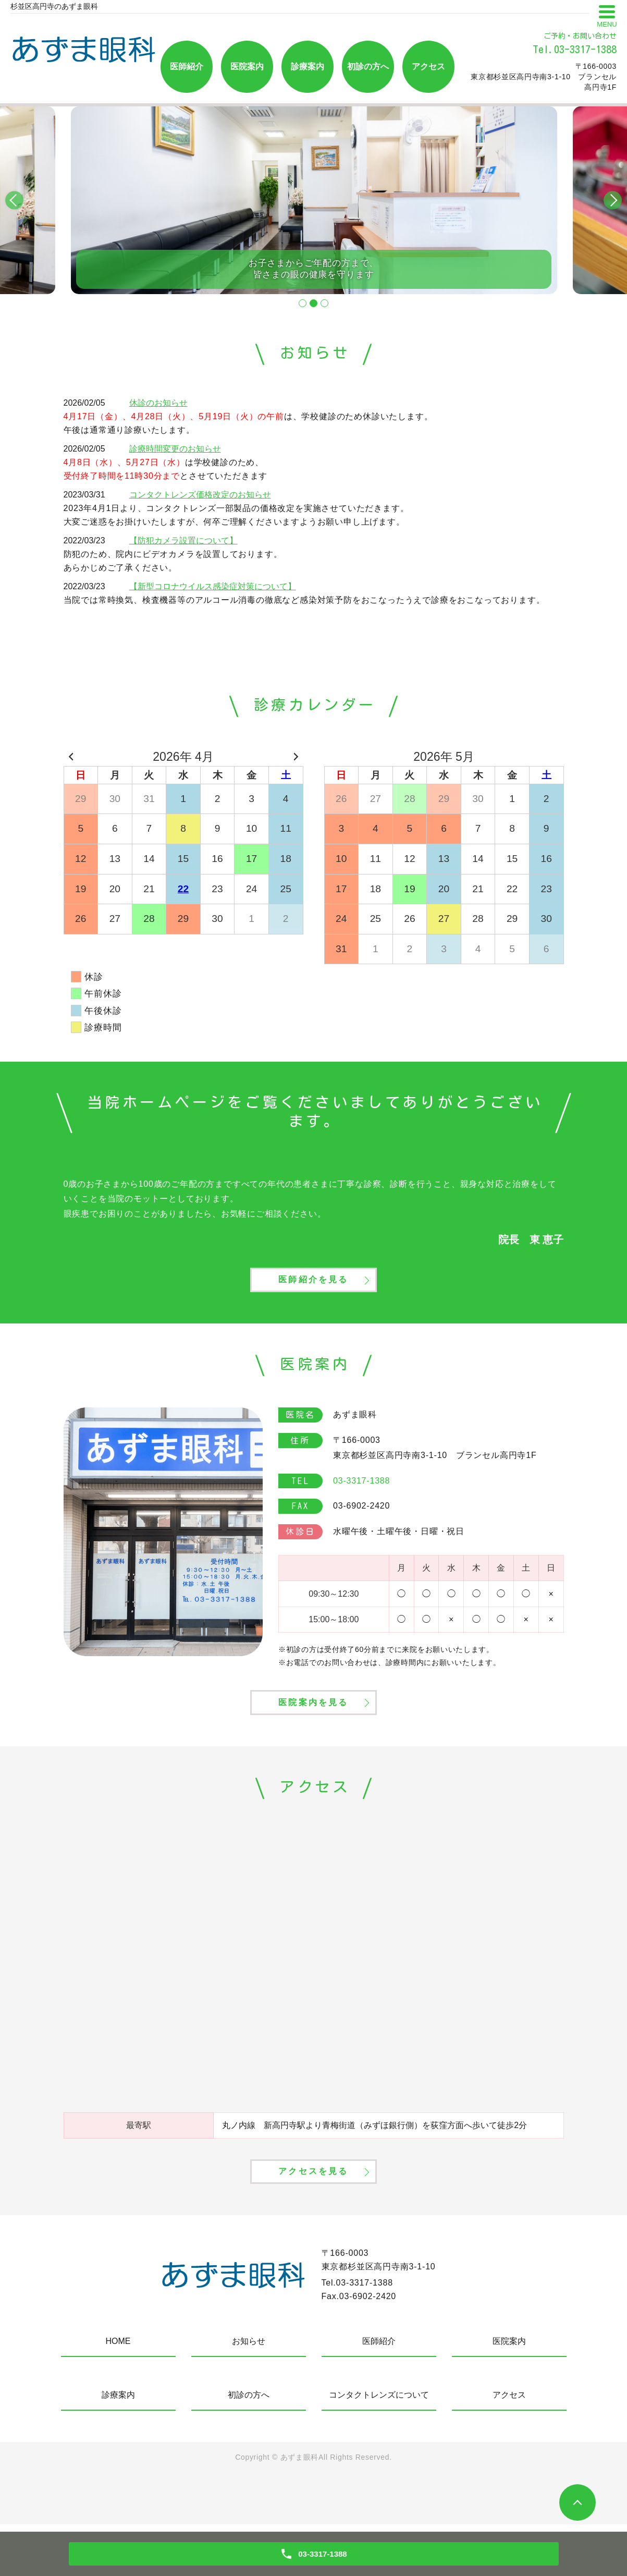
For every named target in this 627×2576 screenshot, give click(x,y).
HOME (118, 2392)
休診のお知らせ (158, 402)
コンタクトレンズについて (379, 2446)
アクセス (428, 66)
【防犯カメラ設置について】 (183, 540)
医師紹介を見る (313, 1293)
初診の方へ (368, 66)
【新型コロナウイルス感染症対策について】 (212, 586)
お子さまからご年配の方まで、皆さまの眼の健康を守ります (313, 266)
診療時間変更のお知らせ (175, 448)
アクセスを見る (313, 2219)
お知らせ (248, 2392)
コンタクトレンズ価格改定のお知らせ (200, 494)
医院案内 (247, 66)
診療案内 (307, 66)
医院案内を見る (313, 1733)
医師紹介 (186, 66)
